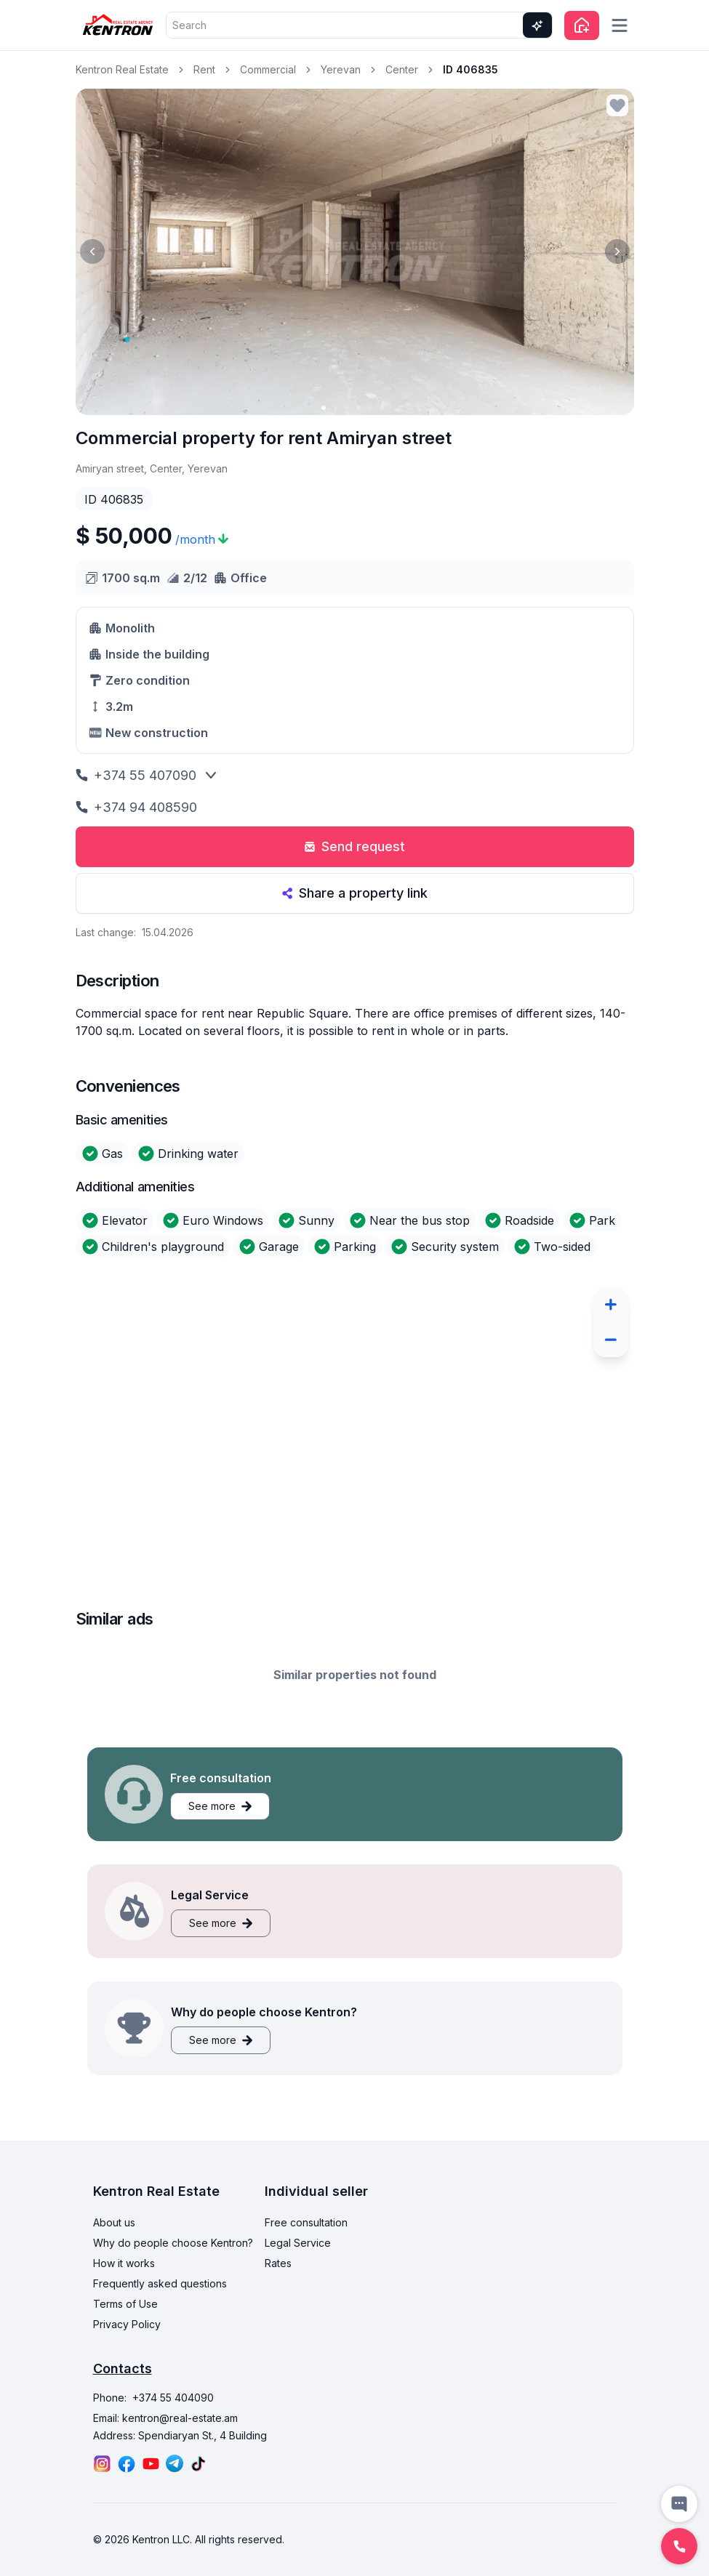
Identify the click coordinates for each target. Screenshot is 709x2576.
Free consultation (306, 2222)
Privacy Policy (127, 2324)
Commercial (268, 69)
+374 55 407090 (136, 775)
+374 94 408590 (136, 807)
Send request (354, 846)
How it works (124, 2263)
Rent (204, 69)
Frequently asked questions (160, 2283)
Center (401, 69)
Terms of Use (125, 2304)
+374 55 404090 (173, 2397)
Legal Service (298, 2243)
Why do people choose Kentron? (173, 2243)
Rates (278, 2263)
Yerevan (341, 69)
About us (114, 2222)
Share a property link (354, 893)
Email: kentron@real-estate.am (165, 2418)
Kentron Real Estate (122, 69)
